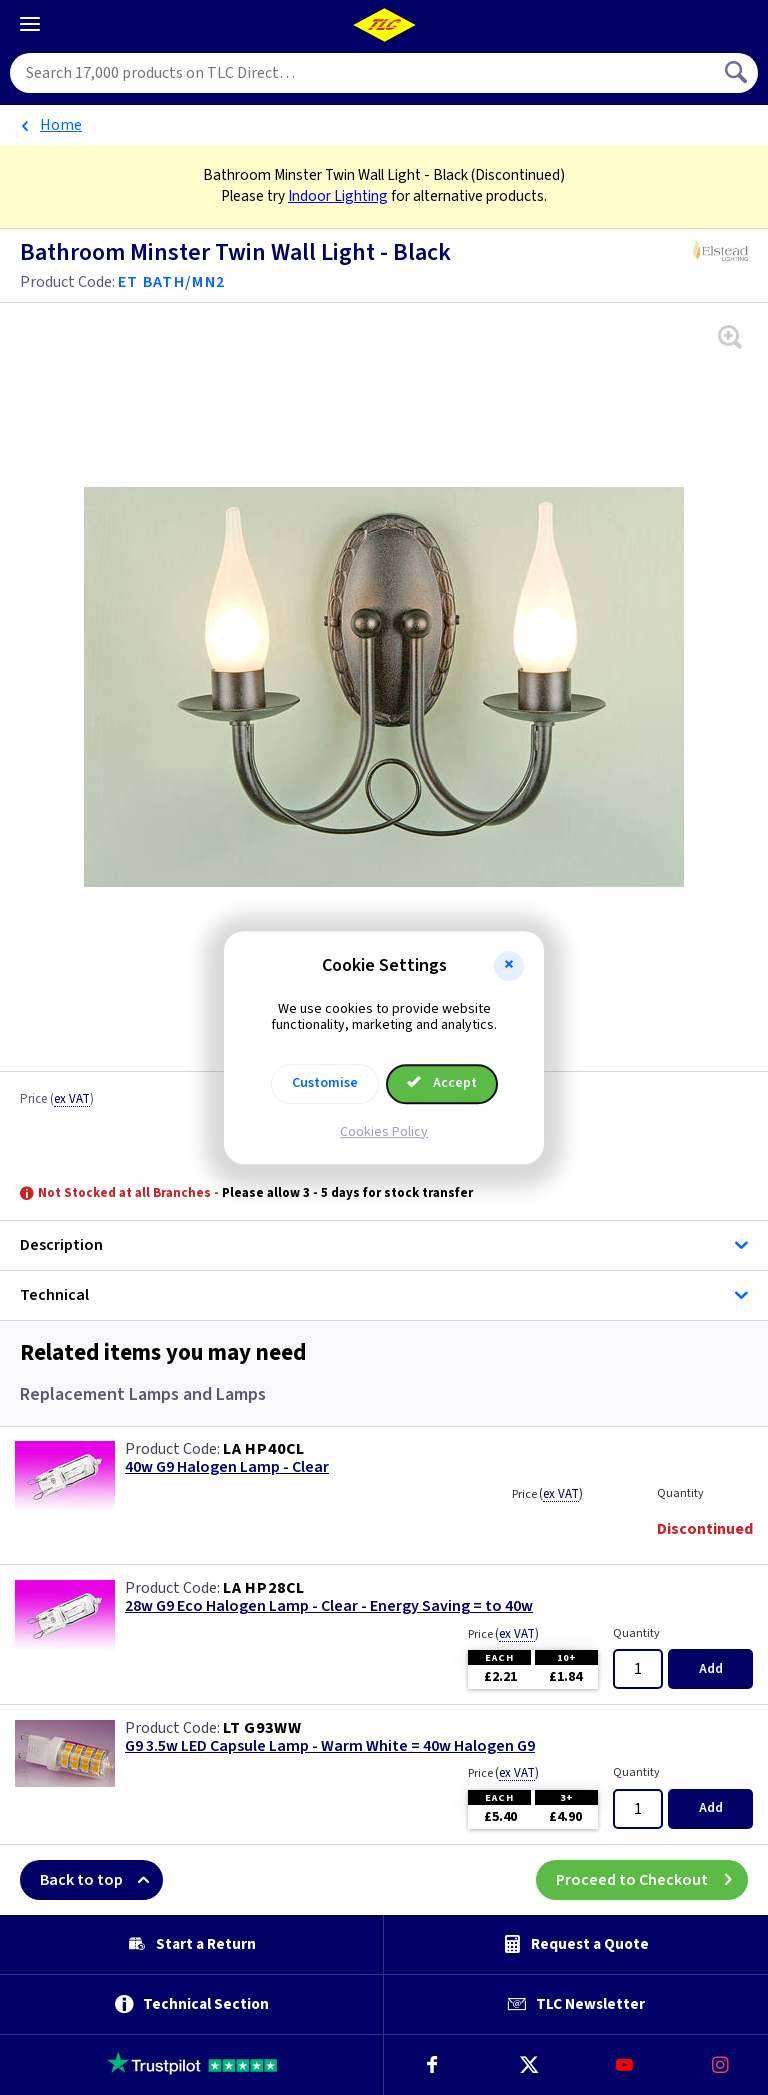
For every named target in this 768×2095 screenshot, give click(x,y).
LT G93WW (262, 1728)
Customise (325, 1083)
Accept (442, 1083)
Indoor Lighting (338, 196)
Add (711, 1669)
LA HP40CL (264, 1449)
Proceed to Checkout (652, 1880)
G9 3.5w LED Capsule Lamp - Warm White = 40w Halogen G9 (330, 1746)
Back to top (101, 1880)
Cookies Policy (384, 1132)
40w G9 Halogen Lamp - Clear (227, 1467)
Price (57, 1100)
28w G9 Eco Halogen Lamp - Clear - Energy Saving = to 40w (329, 1606)
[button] (509, 966)
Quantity (680, 1493)
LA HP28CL (264, 1588)
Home (61, 125)
